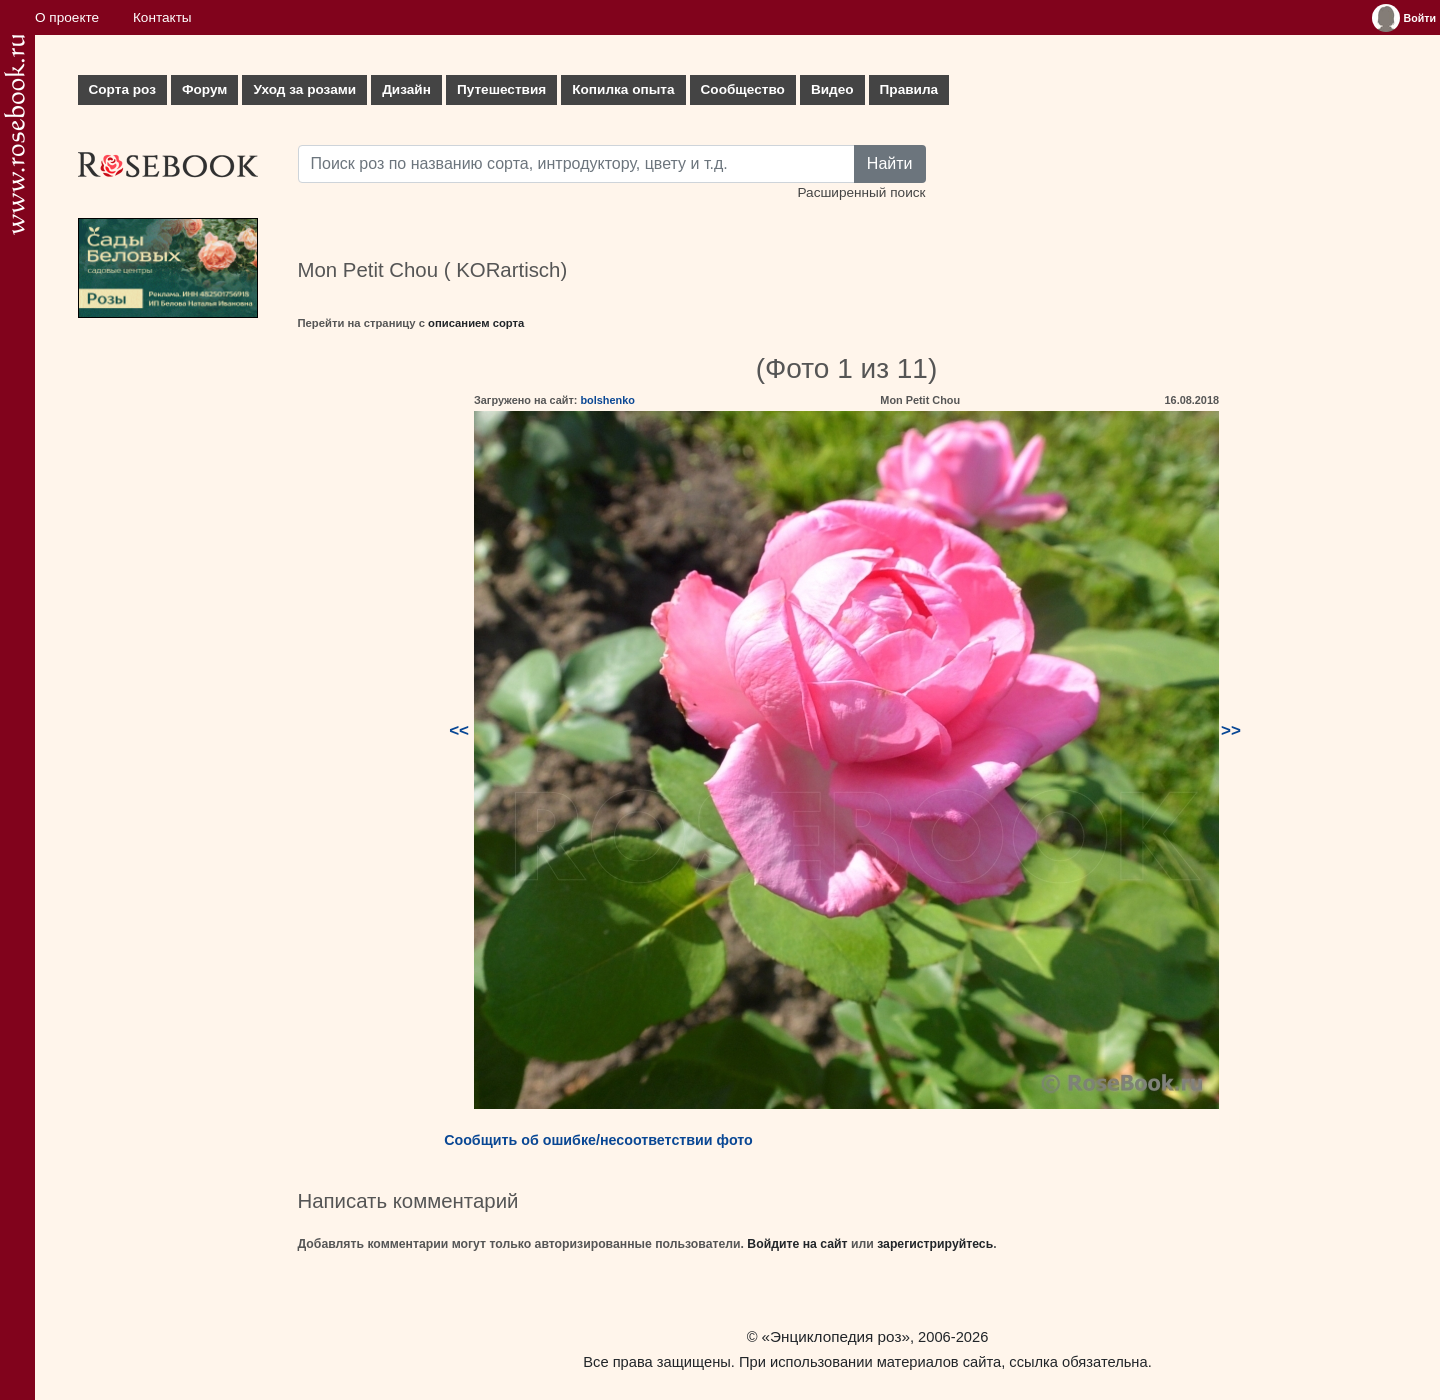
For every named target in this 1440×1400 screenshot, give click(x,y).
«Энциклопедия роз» (836, 1336)
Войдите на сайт (797, 1244)
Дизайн (406, 89)
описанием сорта (476, 323)
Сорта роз (122, 89)
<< (459, 730)
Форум (204, 89)
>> (1231, 730)
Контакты (162, 17)
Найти (890, 163)
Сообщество (743, 89)
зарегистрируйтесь (935, 1244)
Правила (909, 89)
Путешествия (501, 89)
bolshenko (607, 400)
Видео (832, 89)
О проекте (67, 17)
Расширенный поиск (861, 192)
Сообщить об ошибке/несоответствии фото (598, 1140)
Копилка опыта (623, 89)
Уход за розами (304, 89)
